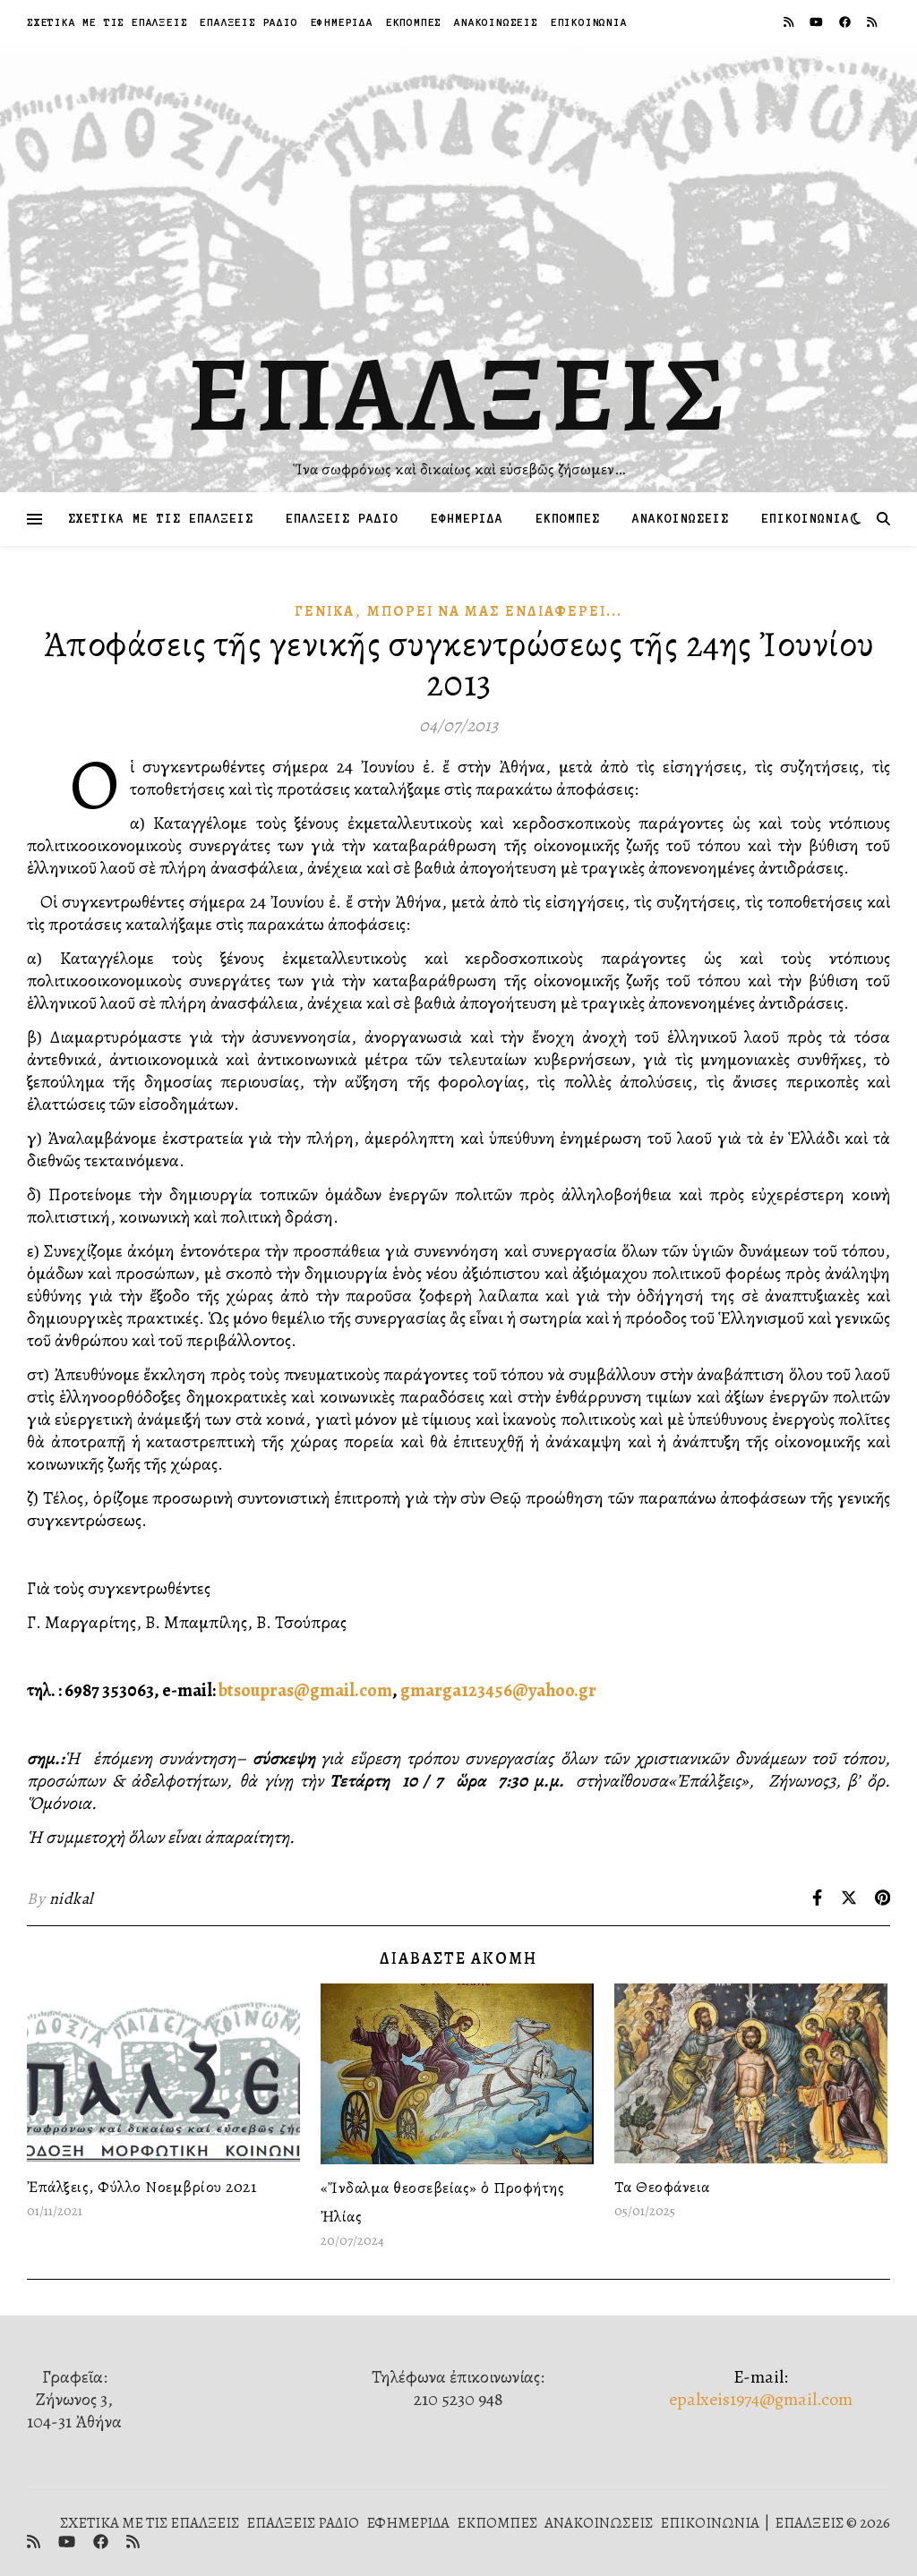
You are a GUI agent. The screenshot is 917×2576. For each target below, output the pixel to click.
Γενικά (325, 611)
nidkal (71, 1898)
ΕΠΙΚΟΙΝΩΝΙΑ (589, 22)
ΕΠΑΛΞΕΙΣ (459, 394)
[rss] (790, 22)
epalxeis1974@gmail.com (761, 2399)
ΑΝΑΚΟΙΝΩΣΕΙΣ (496, 22)
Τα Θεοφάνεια (662, 2186)
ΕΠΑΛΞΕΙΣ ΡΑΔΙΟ (248, 22)
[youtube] (818, 22)
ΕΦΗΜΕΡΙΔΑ (342, 22)
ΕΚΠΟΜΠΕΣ (413, 22)
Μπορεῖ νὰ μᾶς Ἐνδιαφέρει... (494, 611)
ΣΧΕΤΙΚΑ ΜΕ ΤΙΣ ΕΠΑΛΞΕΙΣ (107, 22)
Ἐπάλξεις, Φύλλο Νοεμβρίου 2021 (141, 2186)
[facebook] (846, 22)
